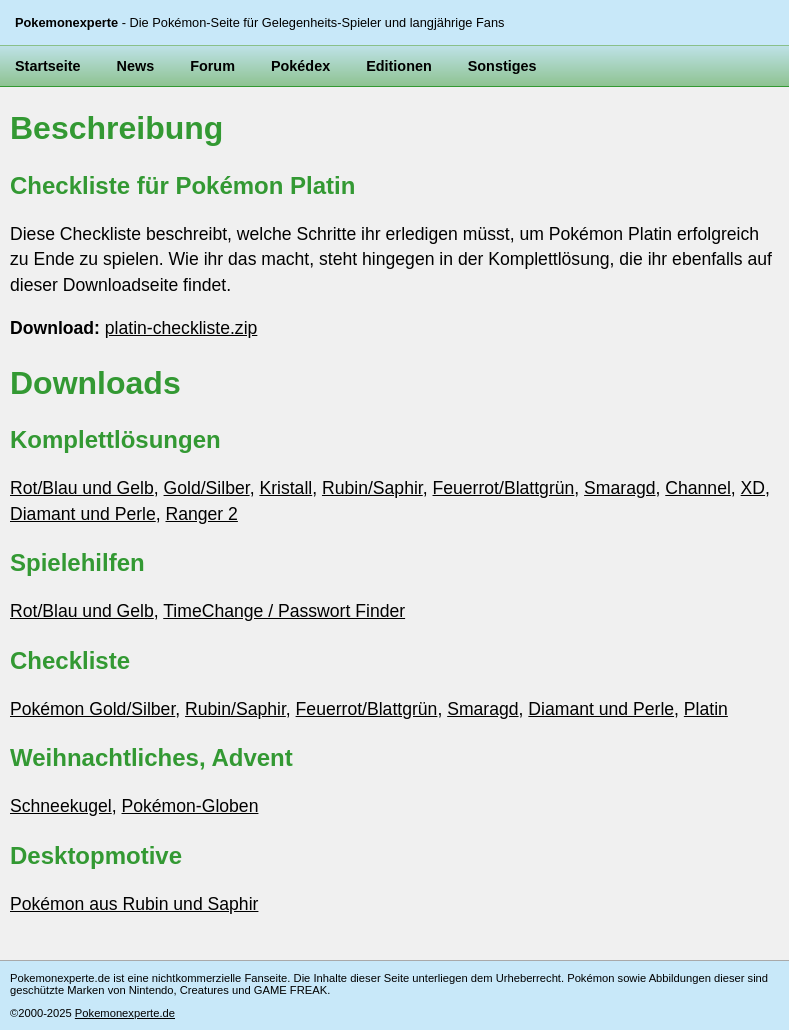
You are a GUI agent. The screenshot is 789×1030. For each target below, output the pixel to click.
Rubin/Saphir (372, 488)
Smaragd (619, 488)
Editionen (399, 66)
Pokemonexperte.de (125, 1013)
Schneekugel (61, 806)
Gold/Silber (207, 488)
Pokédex (300, 66)
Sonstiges (502, 66)
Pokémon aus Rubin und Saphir (134, 904)
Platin (706, 709)
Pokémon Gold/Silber (92, 709)
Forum (212, 66)
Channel (698, 488)
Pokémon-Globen (190, 806)
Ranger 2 (202, 514)
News (136, 66)
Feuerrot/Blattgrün (504, 488)
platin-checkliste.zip (181, 328)
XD (753, 488)
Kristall (285, 488)
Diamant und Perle (83, 514)
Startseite (48, 66)
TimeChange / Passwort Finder (284, 611)
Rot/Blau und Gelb (82, 488)
